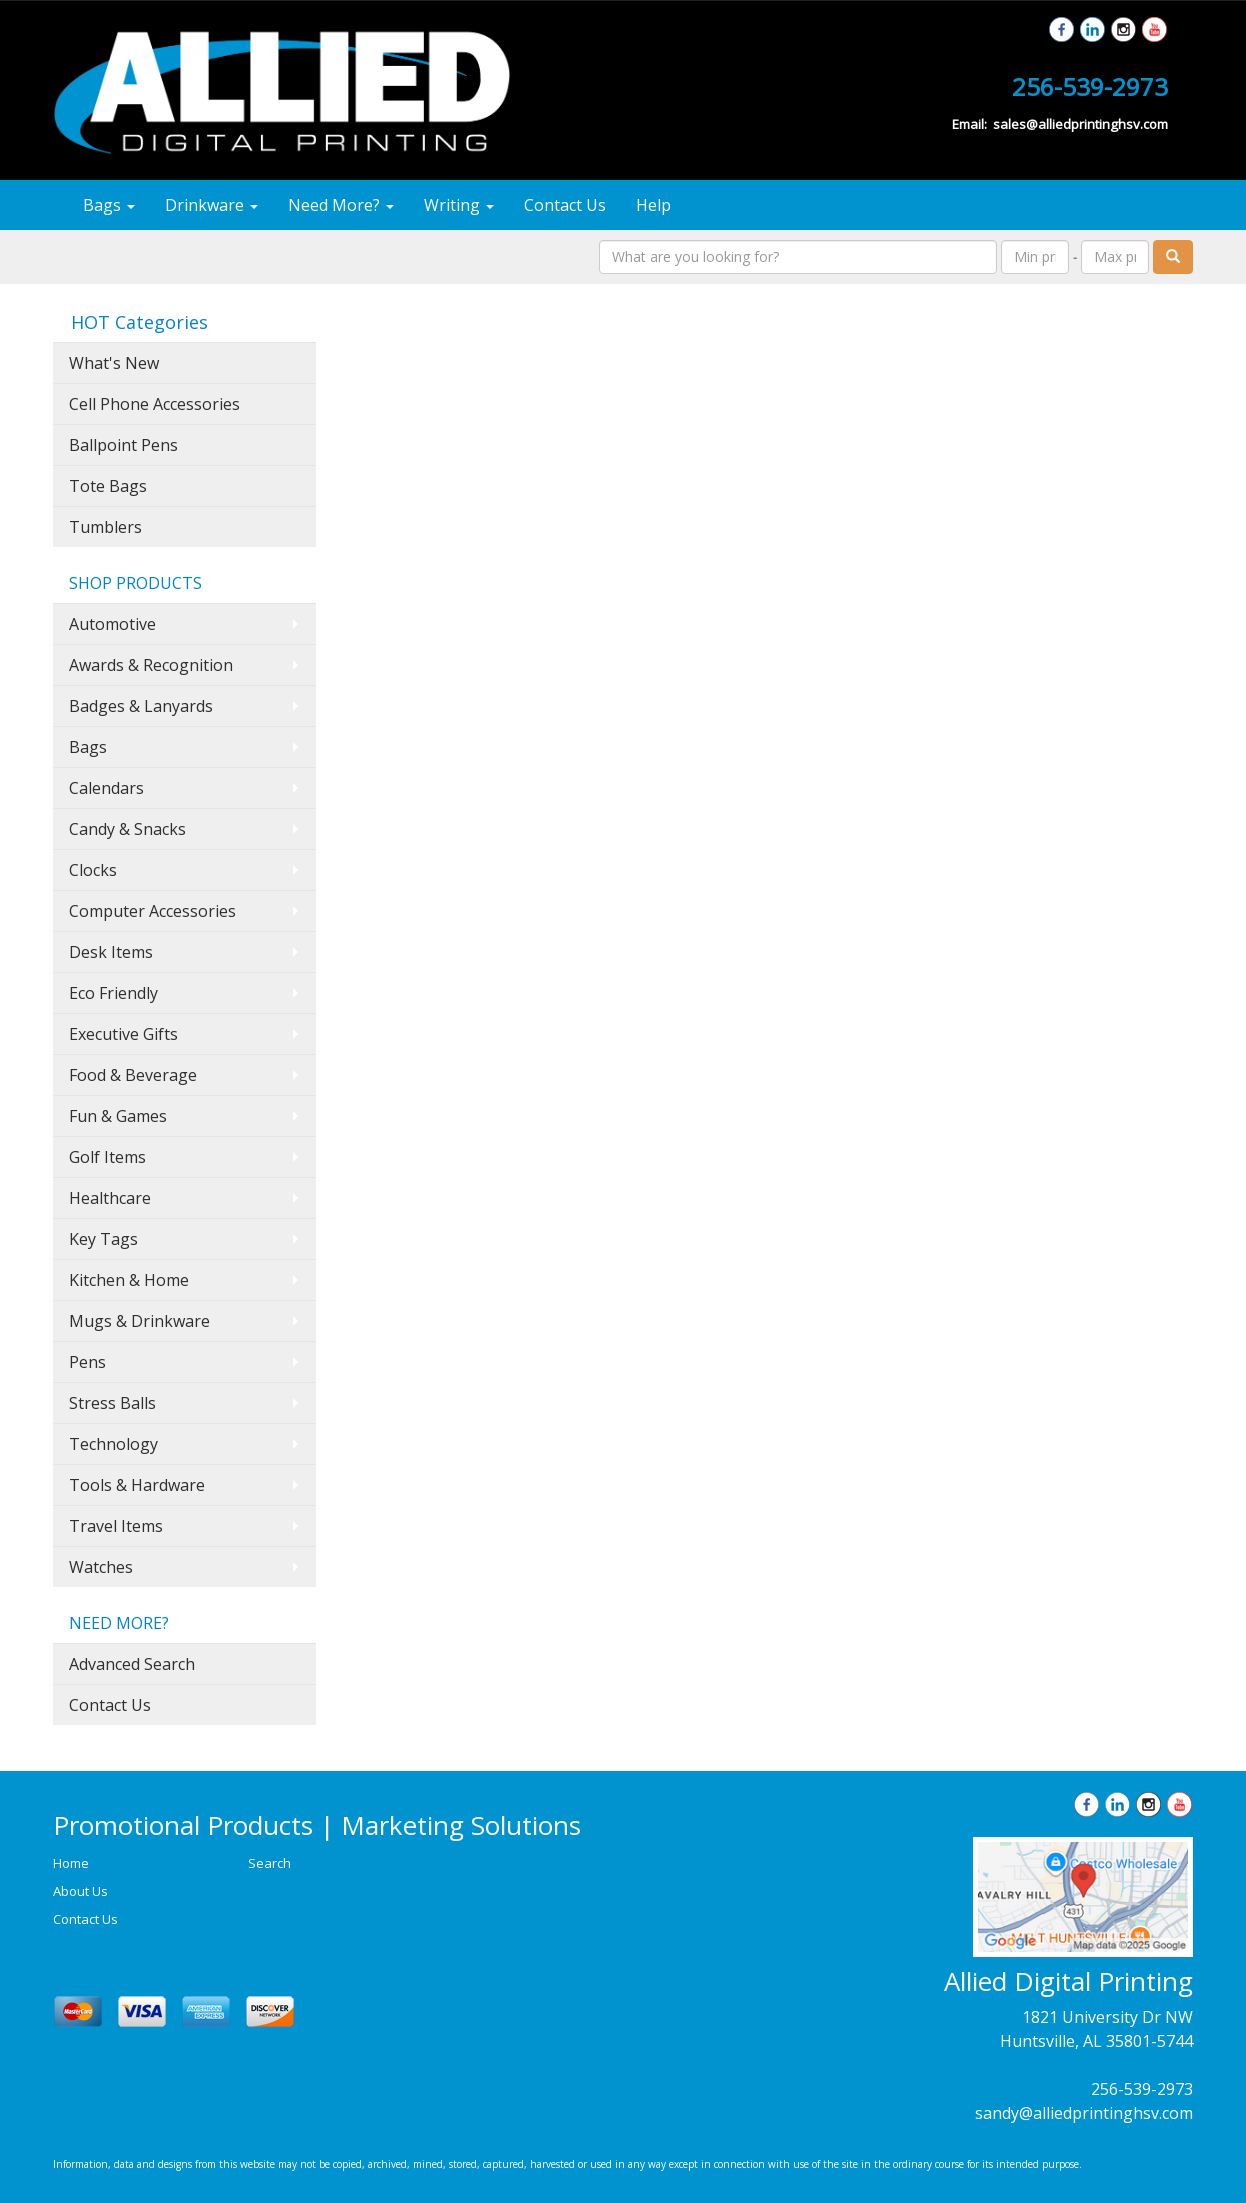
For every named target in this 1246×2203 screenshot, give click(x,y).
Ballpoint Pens (123, 445)
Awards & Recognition (151, 665)
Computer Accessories (152, 911)
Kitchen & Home (129, 1280)
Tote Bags (108, 486)
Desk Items (111, 952)
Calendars (106, 788)
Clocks (93, 870)
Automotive (112, 624)
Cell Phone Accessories (154, 404)
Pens (87, 1362)
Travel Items (116, 1526)
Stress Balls (112, 1403)
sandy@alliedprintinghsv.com (1084, 2113)
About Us (80, 1891)
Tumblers (105, 527)
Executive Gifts (123, 1034)
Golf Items (107, 1157)
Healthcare (110, 1198)
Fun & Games (118, 1116)
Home (71, 1863)
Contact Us (565, 205)
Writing (459, 205)
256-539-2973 (1142, 2089)
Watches (101, 1567)
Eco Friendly (113, 993)
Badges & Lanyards (141, 706)
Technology (113, 1444)
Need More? (341, 205)
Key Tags (103, 1239)
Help (653, 205)
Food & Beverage (133, 1075)
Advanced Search (132, 1664)
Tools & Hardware (137, 1485)
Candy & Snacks (127, 829)
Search (269, 1863)
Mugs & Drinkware (139, 1321)
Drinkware (211, 205)
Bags (109, 205)
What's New (114, 363)
